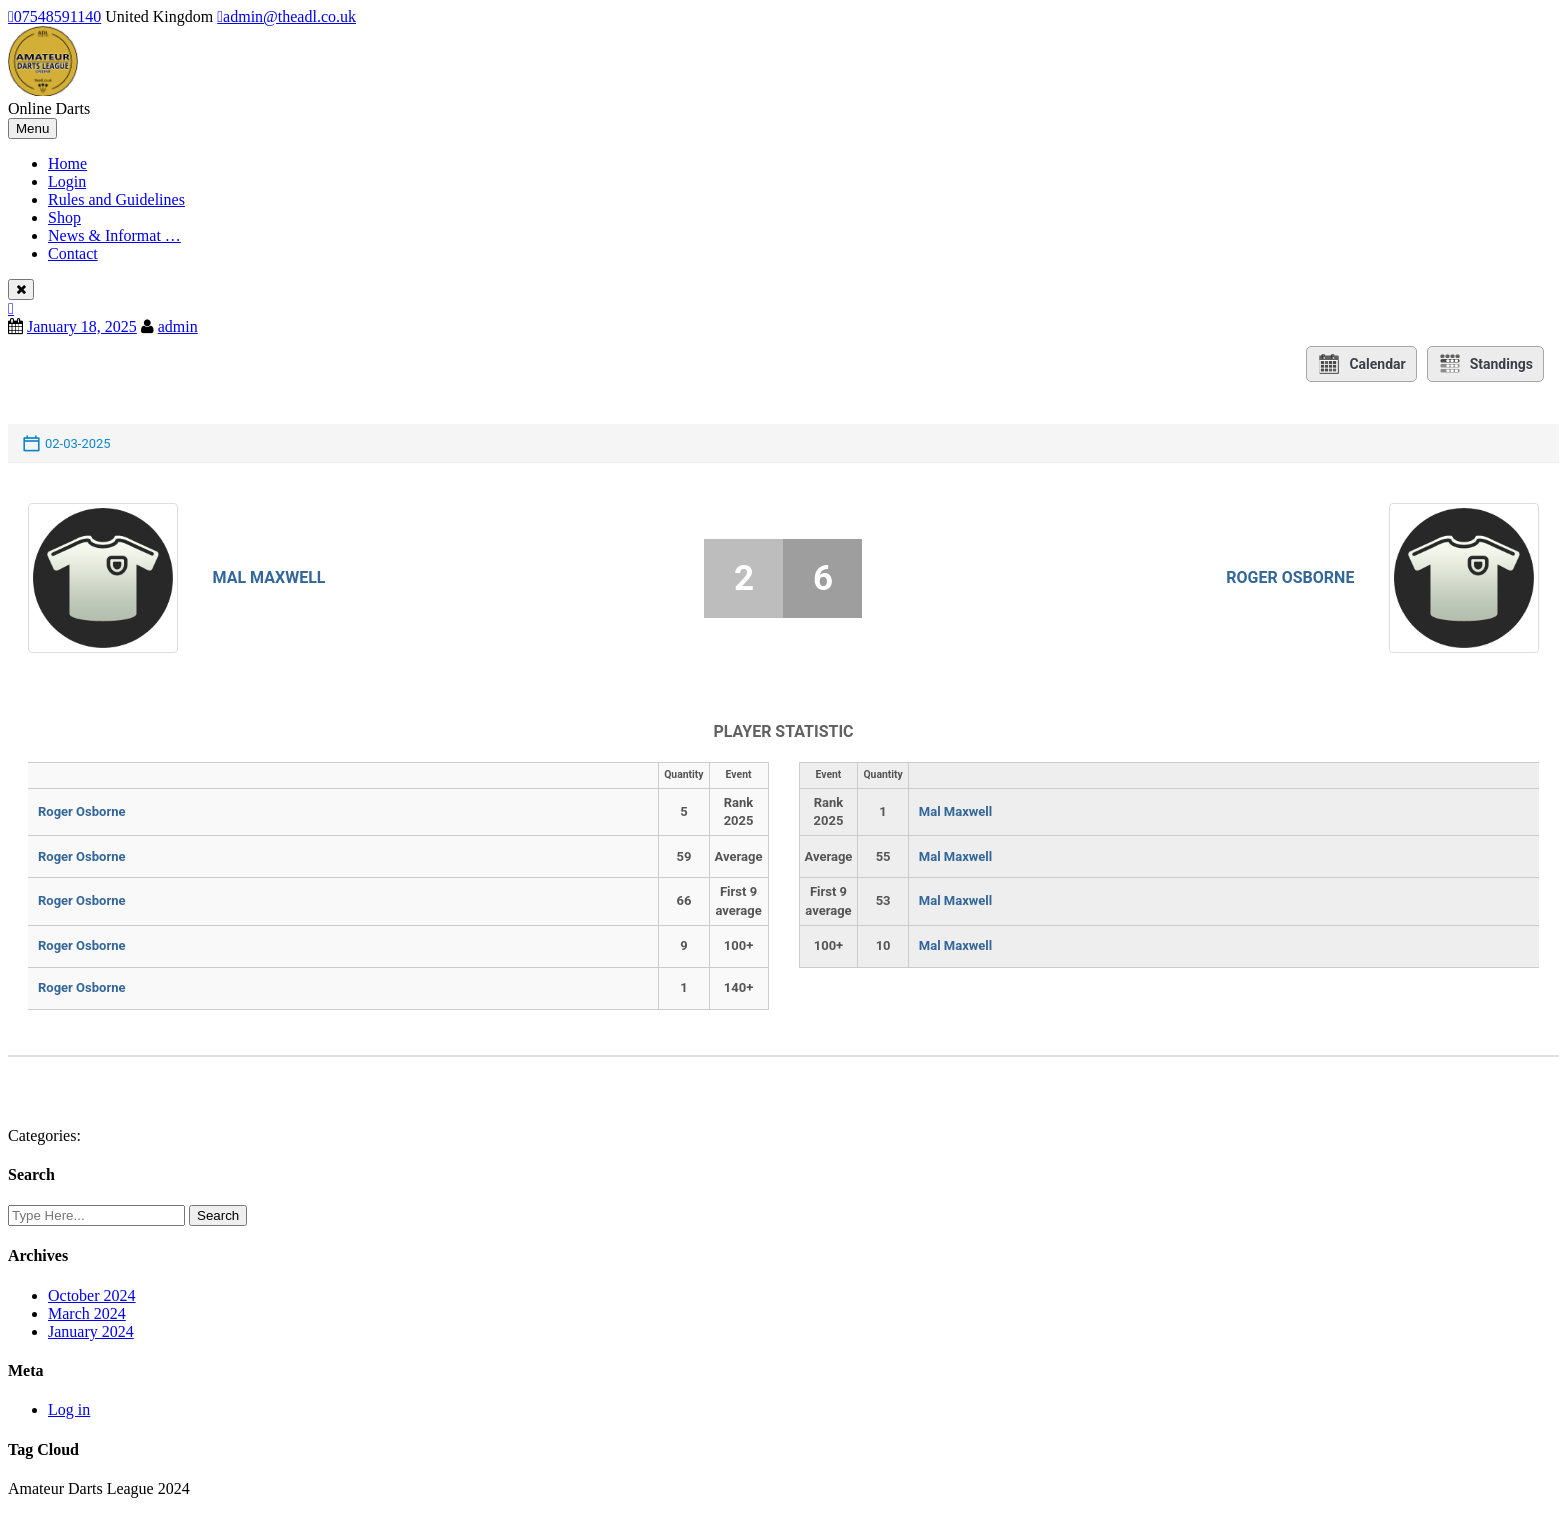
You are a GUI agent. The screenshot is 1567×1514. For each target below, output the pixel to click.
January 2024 (91, 1331)
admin (178, 326)
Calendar (1361, 364)
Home (67, 163)
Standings (1485, 364)
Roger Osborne (1290, 577)
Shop (64, 217)
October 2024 (92, 1295)
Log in (69, 1409)
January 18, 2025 (82, 326)
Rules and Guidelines (116, 199)
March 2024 (87, 1313)
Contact (73, 253)
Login (67, 181)
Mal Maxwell (269, 577)
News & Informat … (114, 235)
